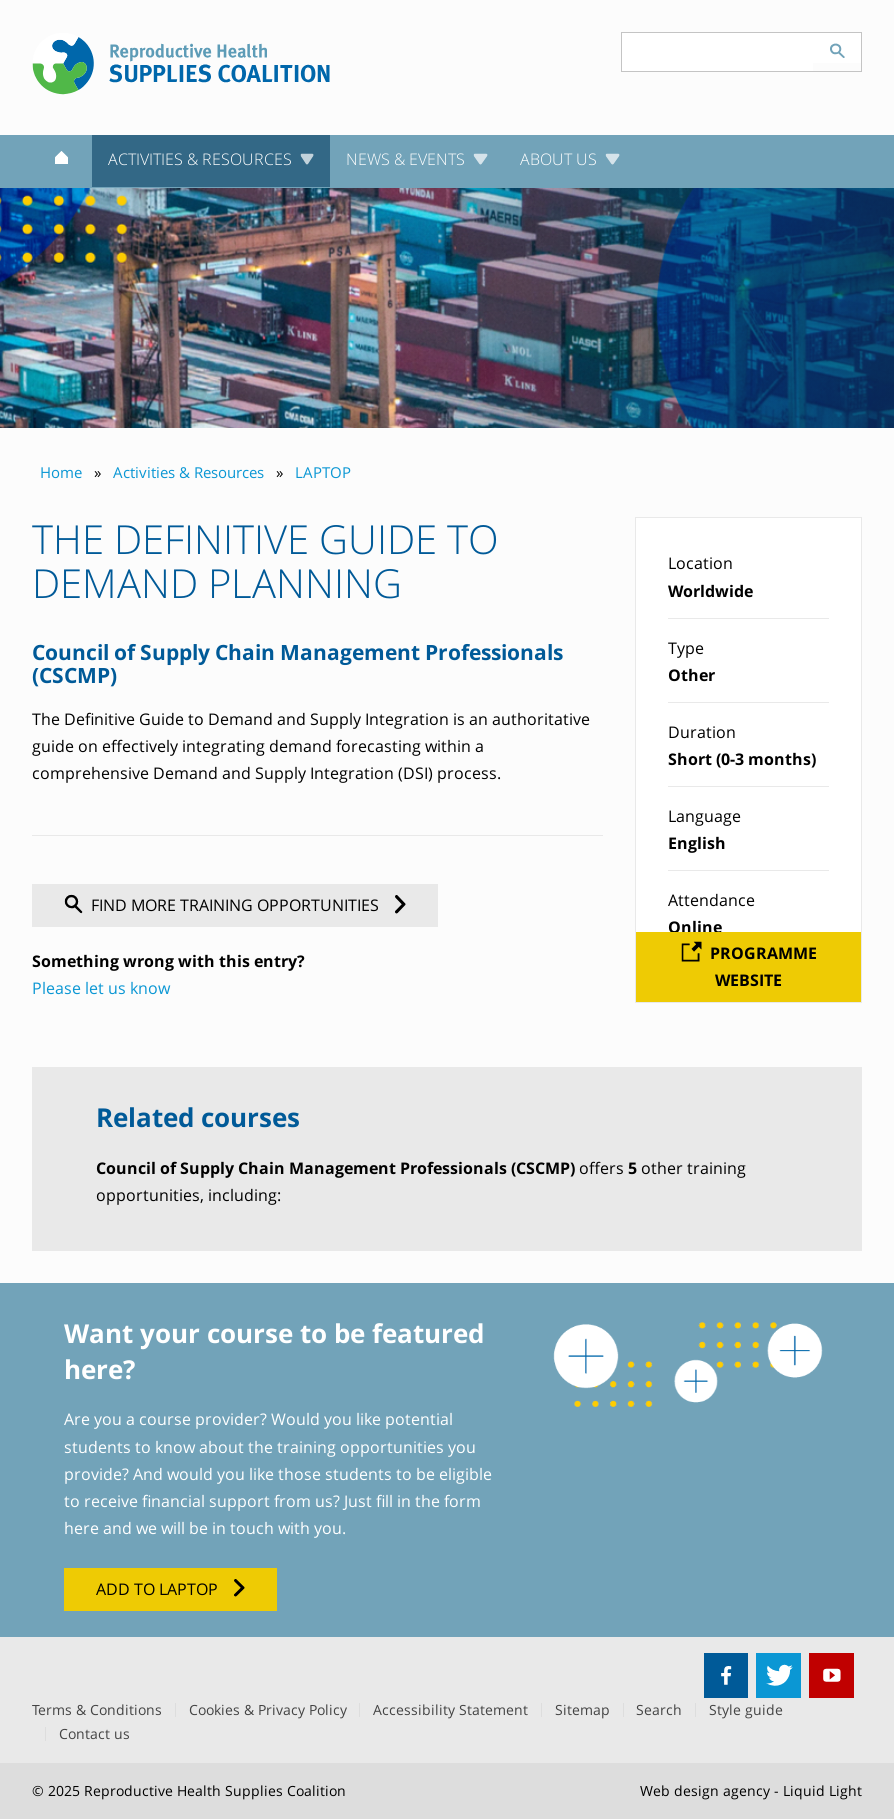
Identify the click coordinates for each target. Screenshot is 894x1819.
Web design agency (705, 1790)
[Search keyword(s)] (718, 52)
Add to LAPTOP (157, 1589)
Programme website (763, 966)
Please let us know (101, 988)
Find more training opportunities (235, 905)
